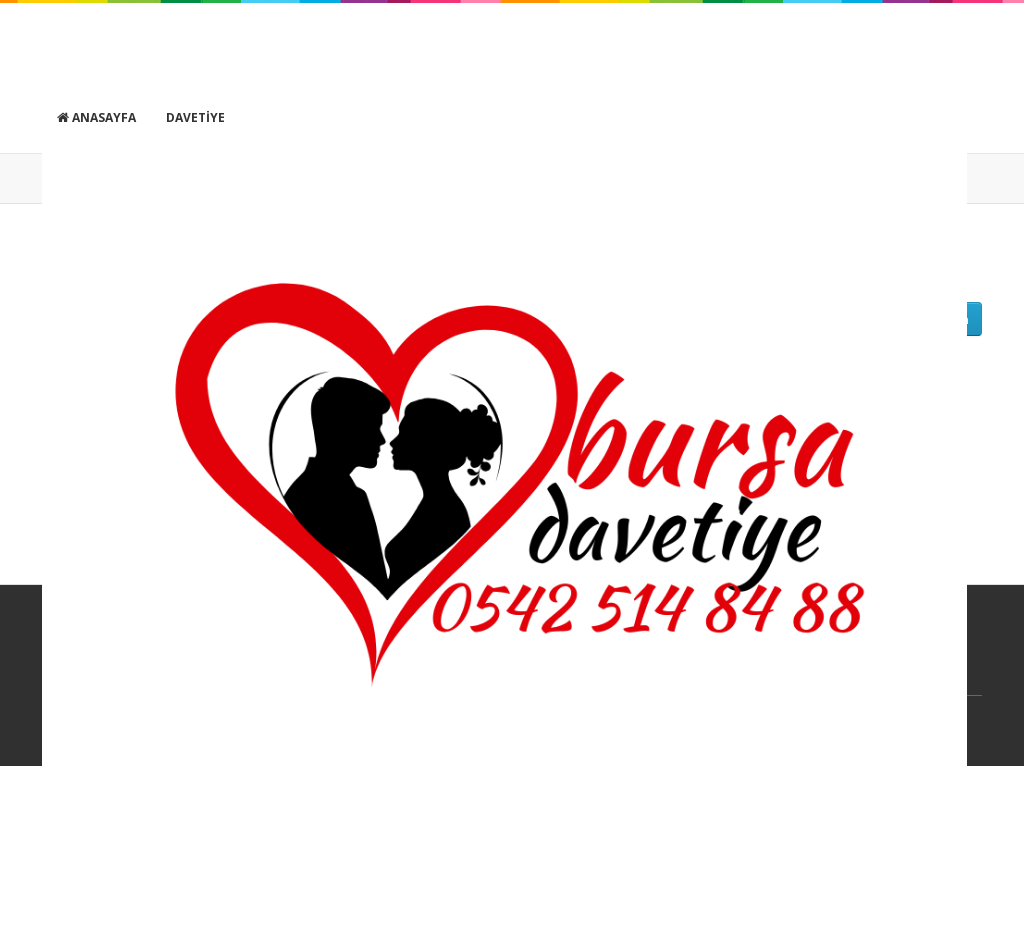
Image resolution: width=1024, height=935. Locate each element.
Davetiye (195, 117)
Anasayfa (96, 117)
